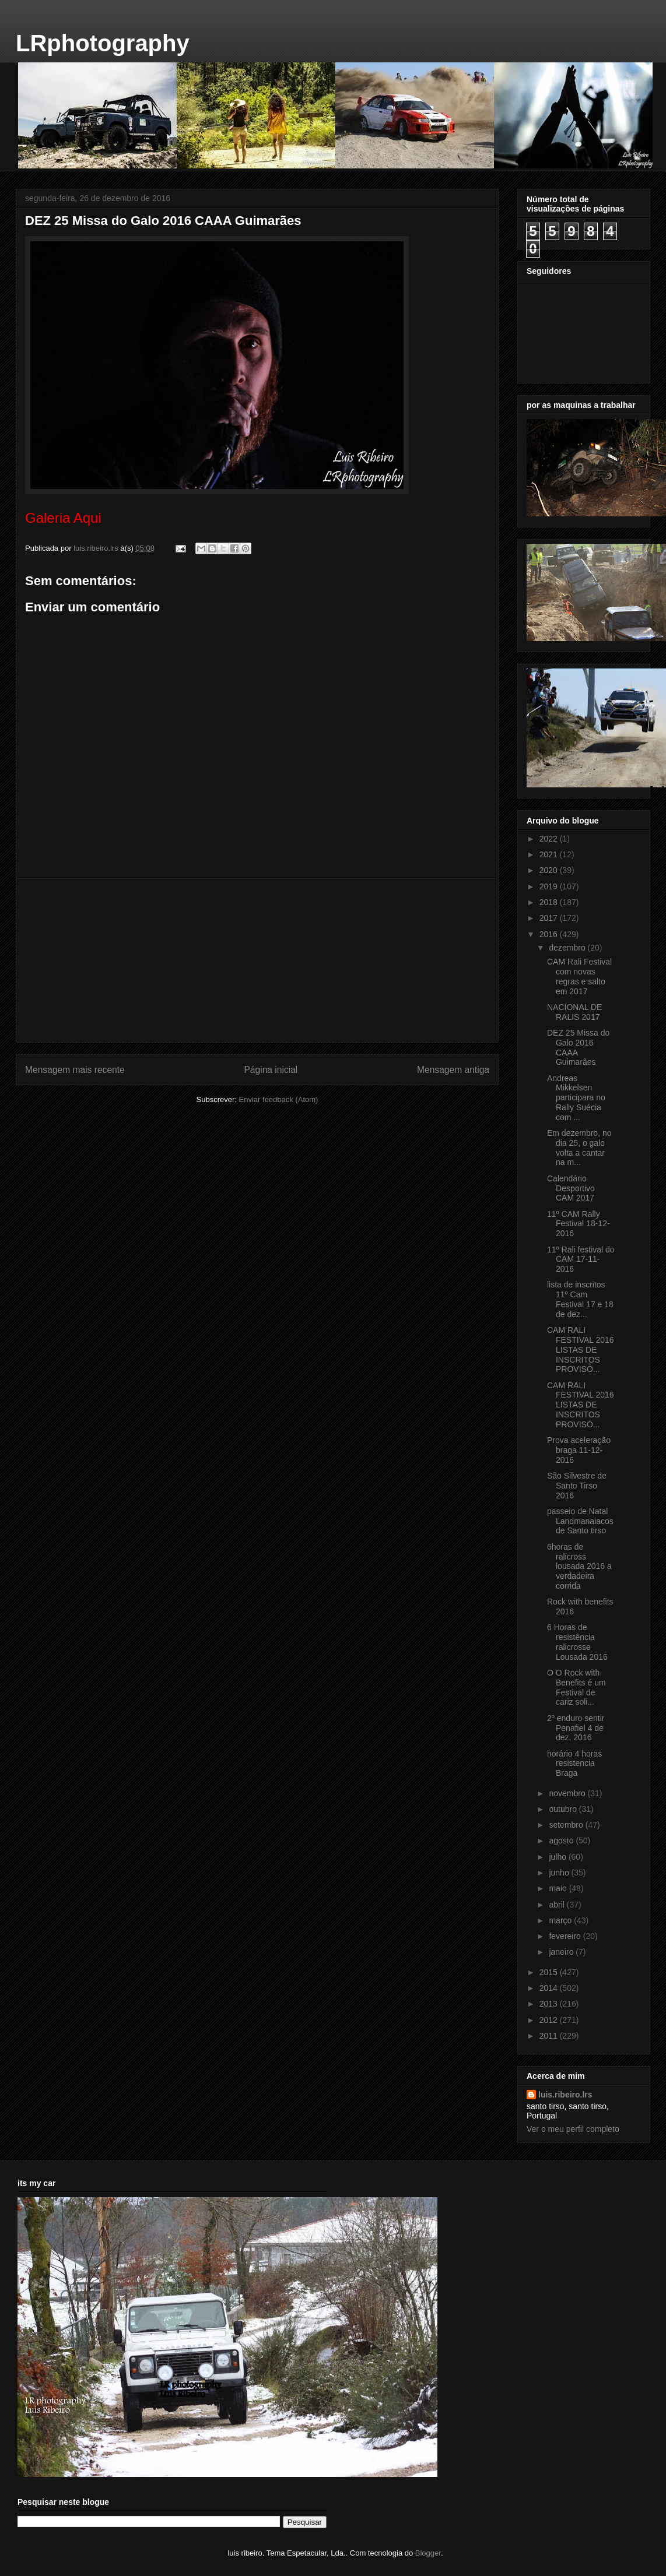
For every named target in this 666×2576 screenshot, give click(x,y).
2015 (549, 1972)
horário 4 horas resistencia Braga (574, 1763)
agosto (562, 1840)
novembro (568, 1793)
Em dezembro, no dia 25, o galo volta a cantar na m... (579, 1147)
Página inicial (270, 1070)
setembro (567, 1824)
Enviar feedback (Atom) (278, 1099)
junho (560, 1872)
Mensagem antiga (453, 1070)
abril (557, 1904)
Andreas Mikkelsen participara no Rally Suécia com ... (576, 1098)
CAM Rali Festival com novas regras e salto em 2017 (579, 976)
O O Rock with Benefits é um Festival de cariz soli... (576, 1687)
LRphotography (103, 43)
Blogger (428, 2553)
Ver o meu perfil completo (573, 2129)
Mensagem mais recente (75, 1070)
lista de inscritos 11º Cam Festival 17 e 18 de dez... (580, 1299)
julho (558, 1856)
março (561, 1920)
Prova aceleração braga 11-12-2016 (579, 1450)
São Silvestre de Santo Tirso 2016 (577, 1485)
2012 (549, 2020)
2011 (549, 2035)
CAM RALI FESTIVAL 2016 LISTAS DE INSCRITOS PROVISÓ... (580, 1349)
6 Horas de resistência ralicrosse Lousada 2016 (577, 1642)
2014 (549, 1988)
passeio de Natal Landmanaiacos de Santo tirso (580, 1521)
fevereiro (566, 1936)
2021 (549, 854)
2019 (549, 886)
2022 (549, 838)
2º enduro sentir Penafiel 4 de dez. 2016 (576, 1728)
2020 (549, 870)
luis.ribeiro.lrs (565, 2094)
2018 (549, 902)
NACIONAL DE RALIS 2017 (574, 1012)
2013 (549, 2003)
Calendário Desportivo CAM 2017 (571, 1188)
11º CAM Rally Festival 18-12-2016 (578, 1223)
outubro (564, 1809)
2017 (549, 918)
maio (559, 1888)
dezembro (568, 947)
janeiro (562, 1951)
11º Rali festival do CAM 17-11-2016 (581, 1259)
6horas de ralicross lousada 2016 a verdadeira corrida (579, 1566)
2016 (549, 934)
